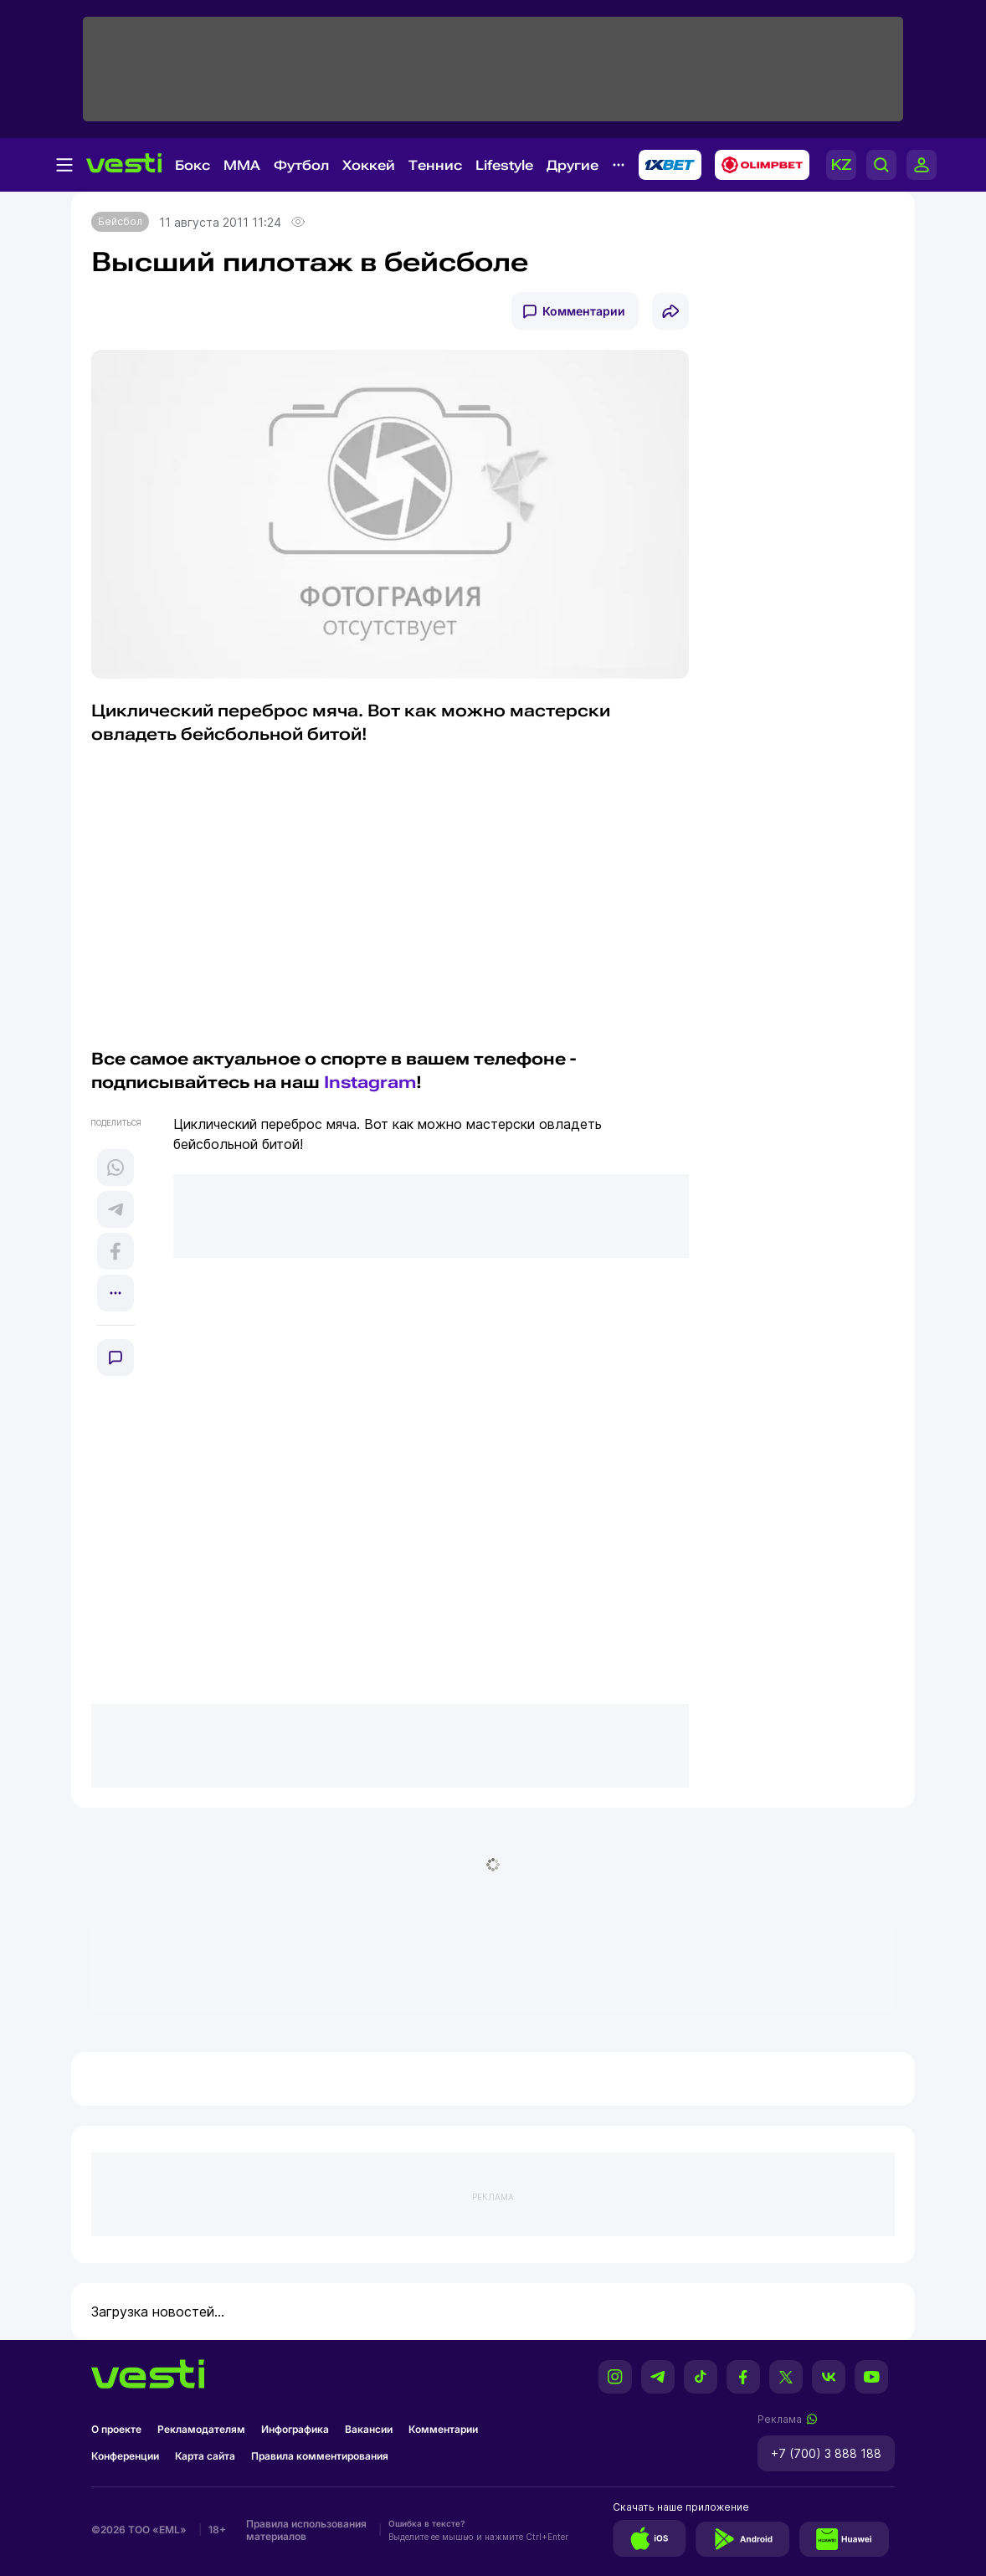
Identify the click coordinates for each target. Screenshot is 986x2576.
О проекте (116, 2429)
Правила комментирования (319, 2456)
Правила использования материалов (306, 2530)
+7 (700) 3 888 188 (826, 2453)
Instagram (370, 1082)
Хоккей (368, 165)
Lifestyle (504, 165)
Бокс (192, 165)
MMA (241, 165)
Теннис (435, 165)
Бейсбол (120, 221)
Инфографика (295, 2429)
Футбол (301, 165)
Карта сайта (205, 2456)
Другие (572, 165)
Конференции (125, 2456)
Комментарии (583, 311)
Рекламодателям (201, 2429)
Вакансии (369, 2429)
